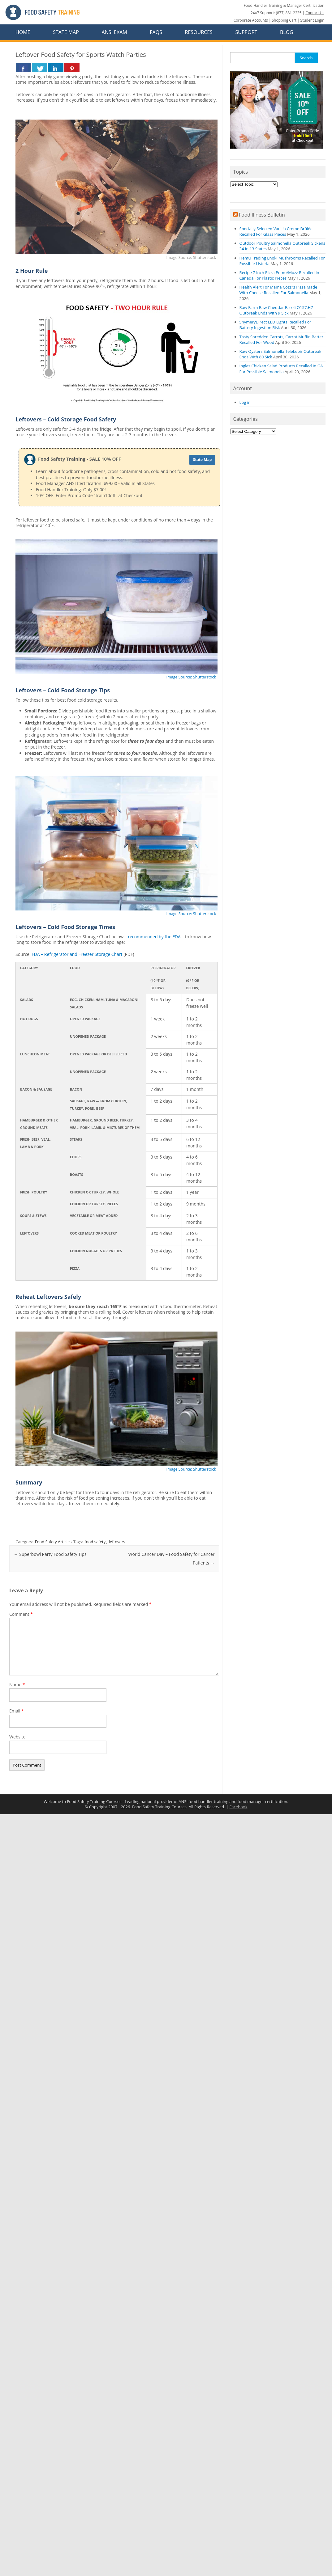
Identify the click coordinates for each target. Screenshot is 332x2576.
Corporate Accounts (251, 20)
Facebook (239, 1807)
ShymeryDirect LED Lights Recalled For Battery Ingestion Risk (275, 324)
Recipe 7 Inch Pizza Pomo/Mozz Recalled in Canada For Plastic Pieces (279, 275)
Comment (21, 1614)
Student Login (312, 20)
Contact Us (314, 12)
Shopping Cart (284, 20)
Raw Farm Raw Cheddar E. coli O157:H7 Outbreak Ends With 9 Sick (276, 310)
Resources (199, 32)
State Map (66, 32)
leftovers (117, 1541)
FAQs (156, 32)
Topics (240, 171)
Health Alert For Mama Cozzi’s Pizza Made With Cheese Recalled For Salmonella (278, 289)
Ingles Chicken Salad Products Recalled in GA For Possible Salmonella (281, 368)
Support (246, 32)
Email (16, 1711)
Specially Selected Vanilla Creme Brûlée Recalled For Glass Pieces (276, 231)
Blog (286, 32)
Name (17, 1684)
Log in (245, 402)
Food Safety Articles (53, 1541)
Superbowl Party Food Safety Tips (50, 1554)
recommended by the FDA (154, 937)
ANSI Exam (114, 32)
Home (22, 32)
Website (17, 1737)
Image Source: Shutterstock (191, 677)
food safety (95, 1541)
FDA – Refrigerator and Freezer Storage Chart (77, 954)
